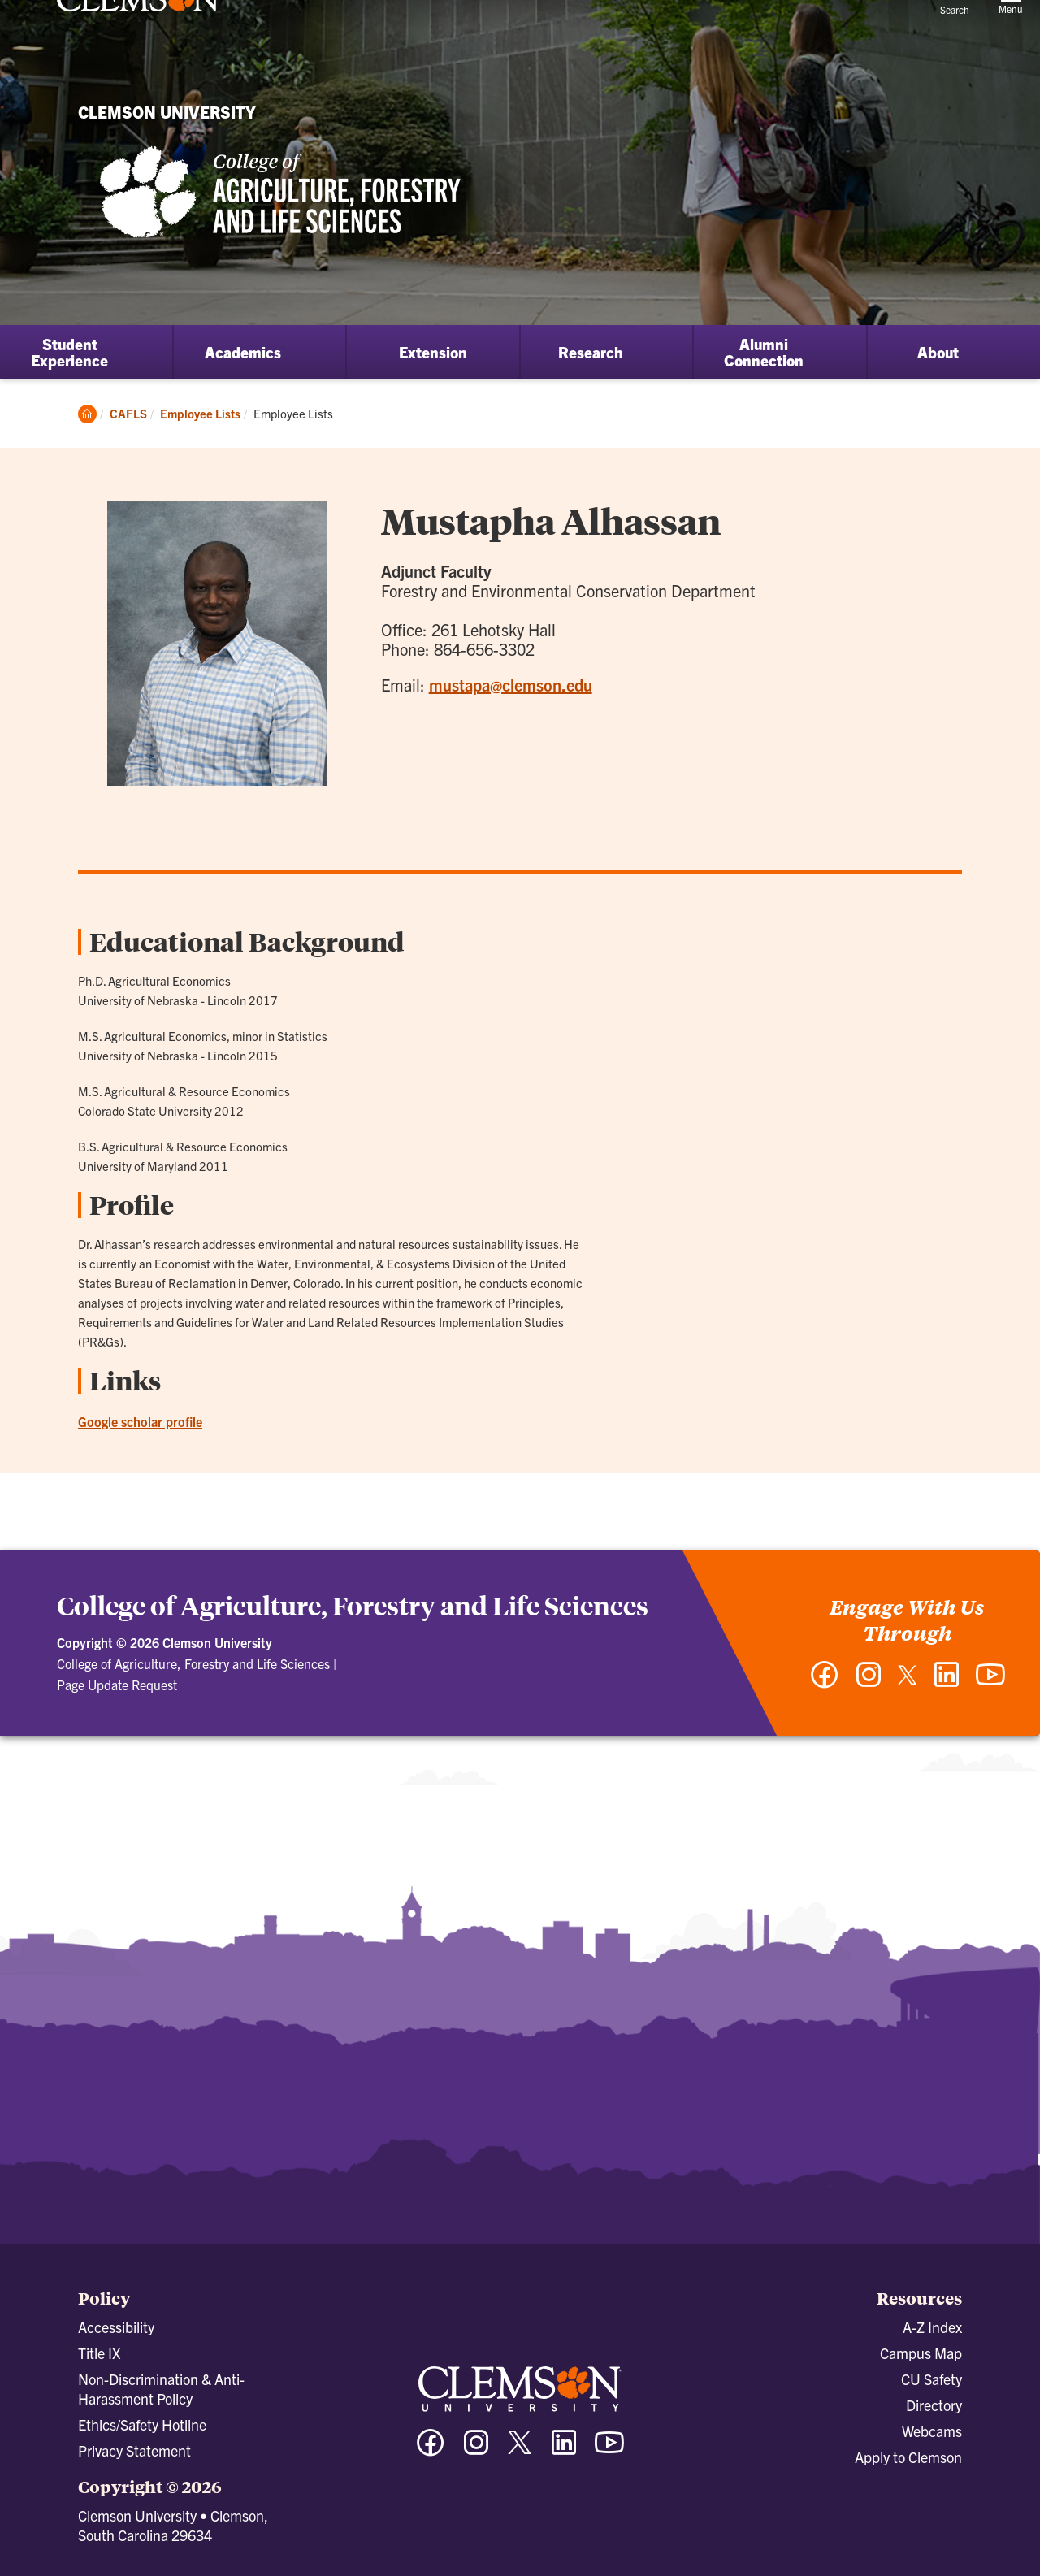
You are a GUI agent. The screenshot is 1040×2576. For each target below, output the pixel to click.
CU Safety (931, 2379)
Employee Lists (200, 413)
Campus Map (921, 2353)
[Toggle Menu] (1011, 29)
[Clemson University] (138, 42)
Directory (934, 2405)
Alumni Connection (764, 352)
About (938, 352)
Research (590, 352)
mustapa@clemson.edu (510, 684)
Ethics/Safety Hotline (142, 2424)
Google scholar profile (140, 1421)
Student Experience (69, 352)
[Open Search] (954, 28)
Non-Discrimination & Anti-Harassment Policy (161, 2389)
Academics (243, 352)
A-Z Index (932, 2327)
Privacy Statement (134, 2450)
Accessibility (116, 2327)
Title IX (99, 2353)
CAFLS (128, 413)
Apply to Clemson (908, 2457)
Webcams (932, 2431)
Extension (433, 352)
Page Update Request (117, 1684)
